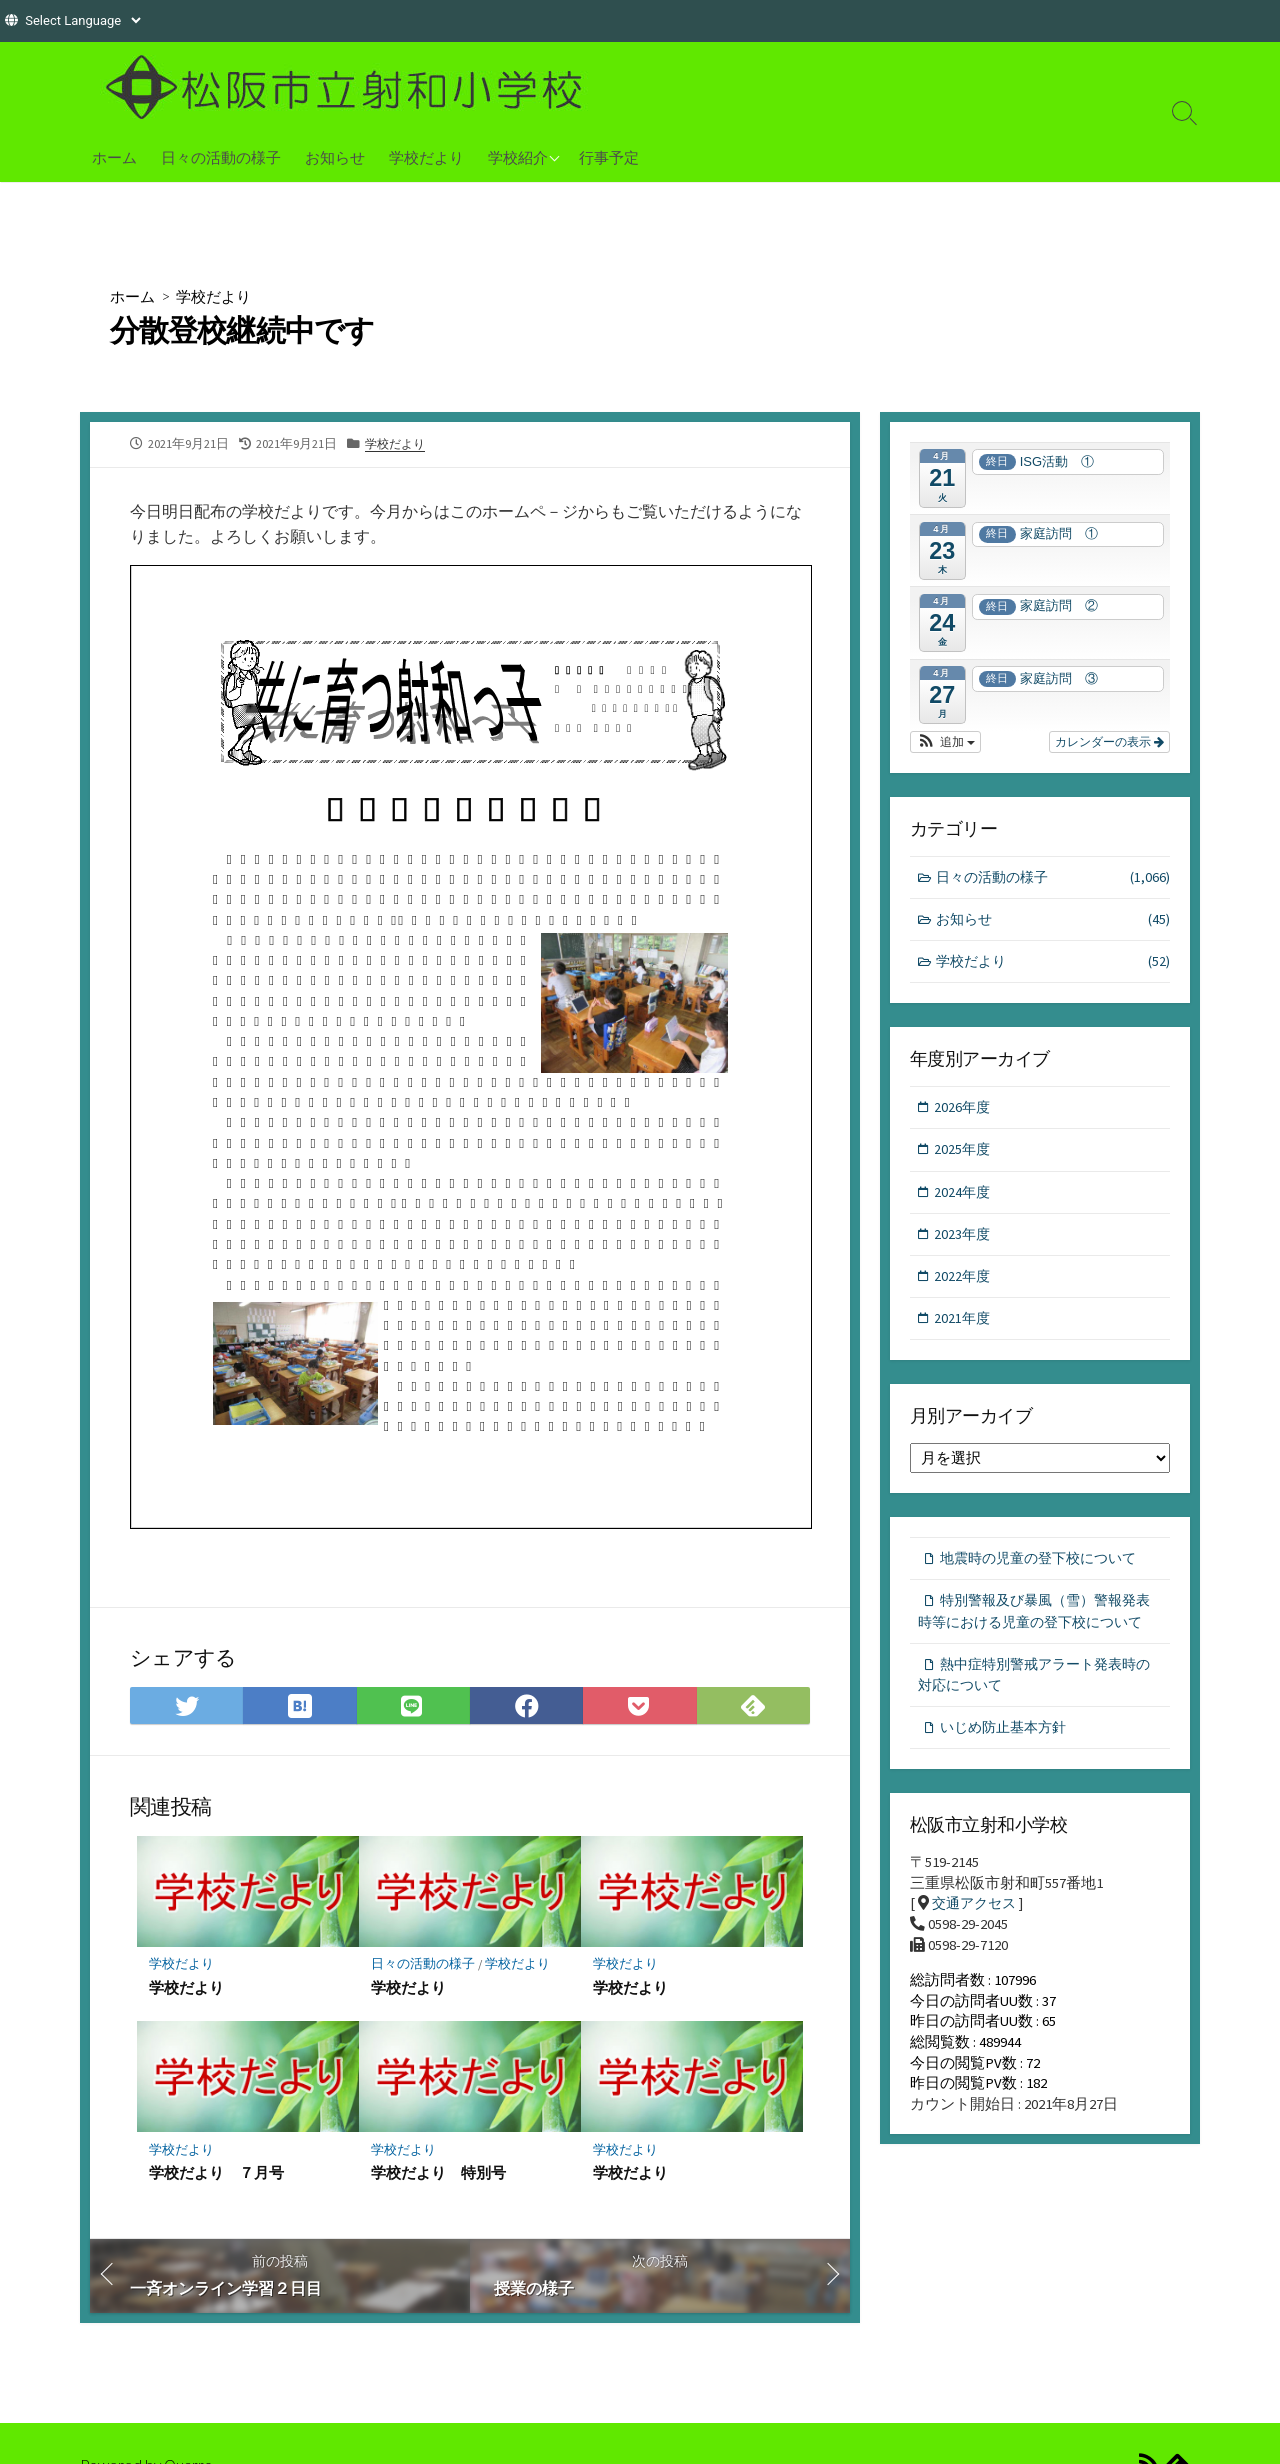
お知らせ (335, 157)
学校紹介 (518, 157)
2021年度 (964, 1332)
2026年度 (964, 1114)
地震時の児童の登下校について (1046, 1575)
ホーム (114, 157)
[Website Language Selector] (82, 20)
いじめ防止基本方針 (1008, 1774)
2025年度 (964, 1158)
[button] (945, 743)
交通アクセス (977, 1953)
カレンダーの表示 (1109, 743)
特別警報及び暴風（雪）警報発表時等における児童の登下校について (1038, 1642)
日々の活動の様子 (221, 157)
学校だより (426, 157)
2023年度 (964, 1245)
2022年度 (964, 1289)
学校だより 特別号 (438, 2184)
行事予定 (609, 157)
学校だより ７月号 (216, 2184)
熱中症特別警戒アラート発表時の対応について (1034, 1720)
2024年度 (964, 1202)
